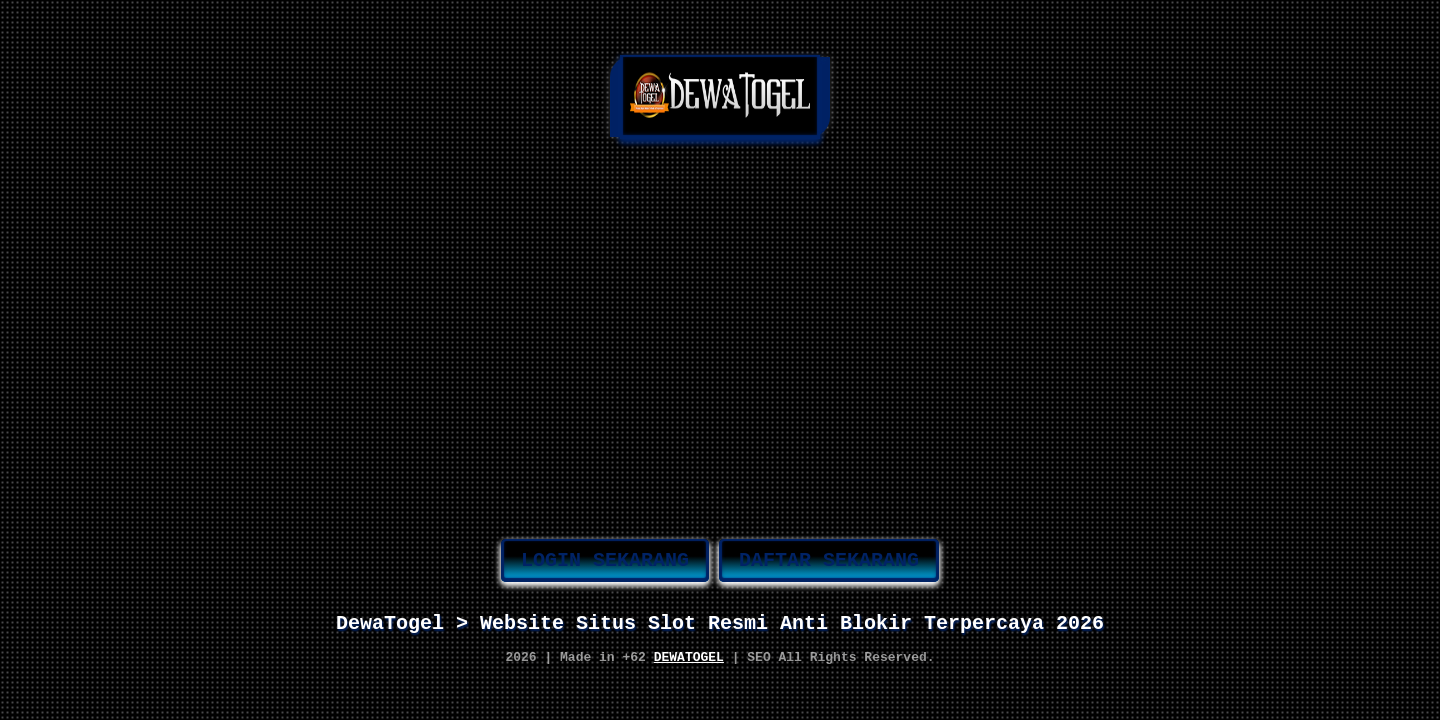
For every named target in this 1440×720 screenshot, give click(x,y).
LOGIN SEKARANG (605, 555)
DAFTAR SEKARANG (829, 555)
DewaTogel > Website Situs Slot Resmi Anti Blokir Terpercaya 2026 (720, 622)
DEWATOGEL (689, 663)
